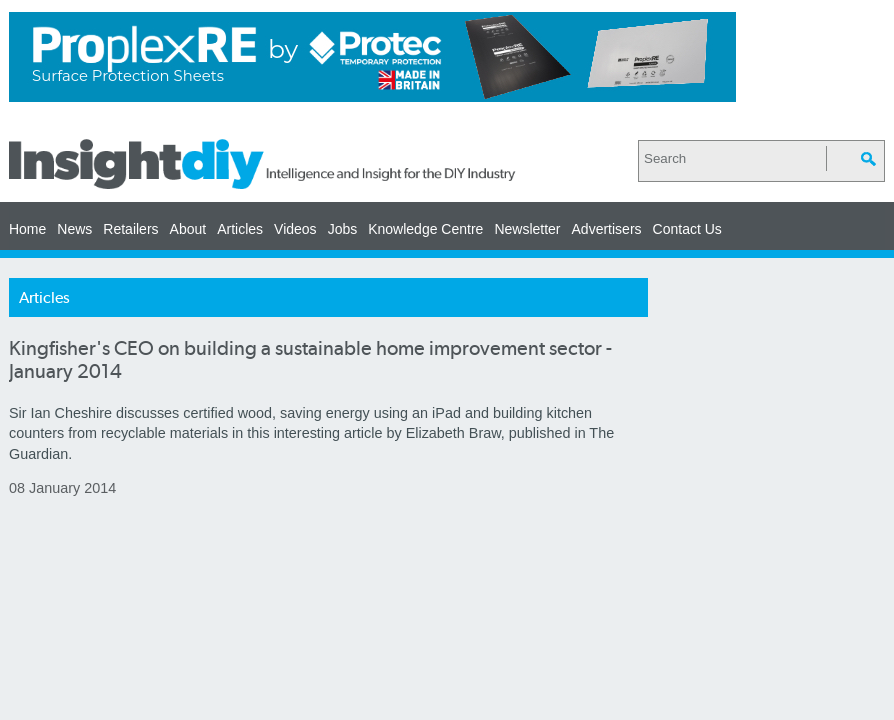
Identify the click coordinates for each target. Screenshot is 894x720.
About (188, 229)
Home (27, 229)
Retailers (130, 229)
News (74, 229)
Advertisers (607, 229)
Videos (295, 229)
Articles (240, 229)
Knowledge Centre (425, 229)
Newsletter (527, 229)
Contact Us (687, 229)
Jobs (343, 229)
